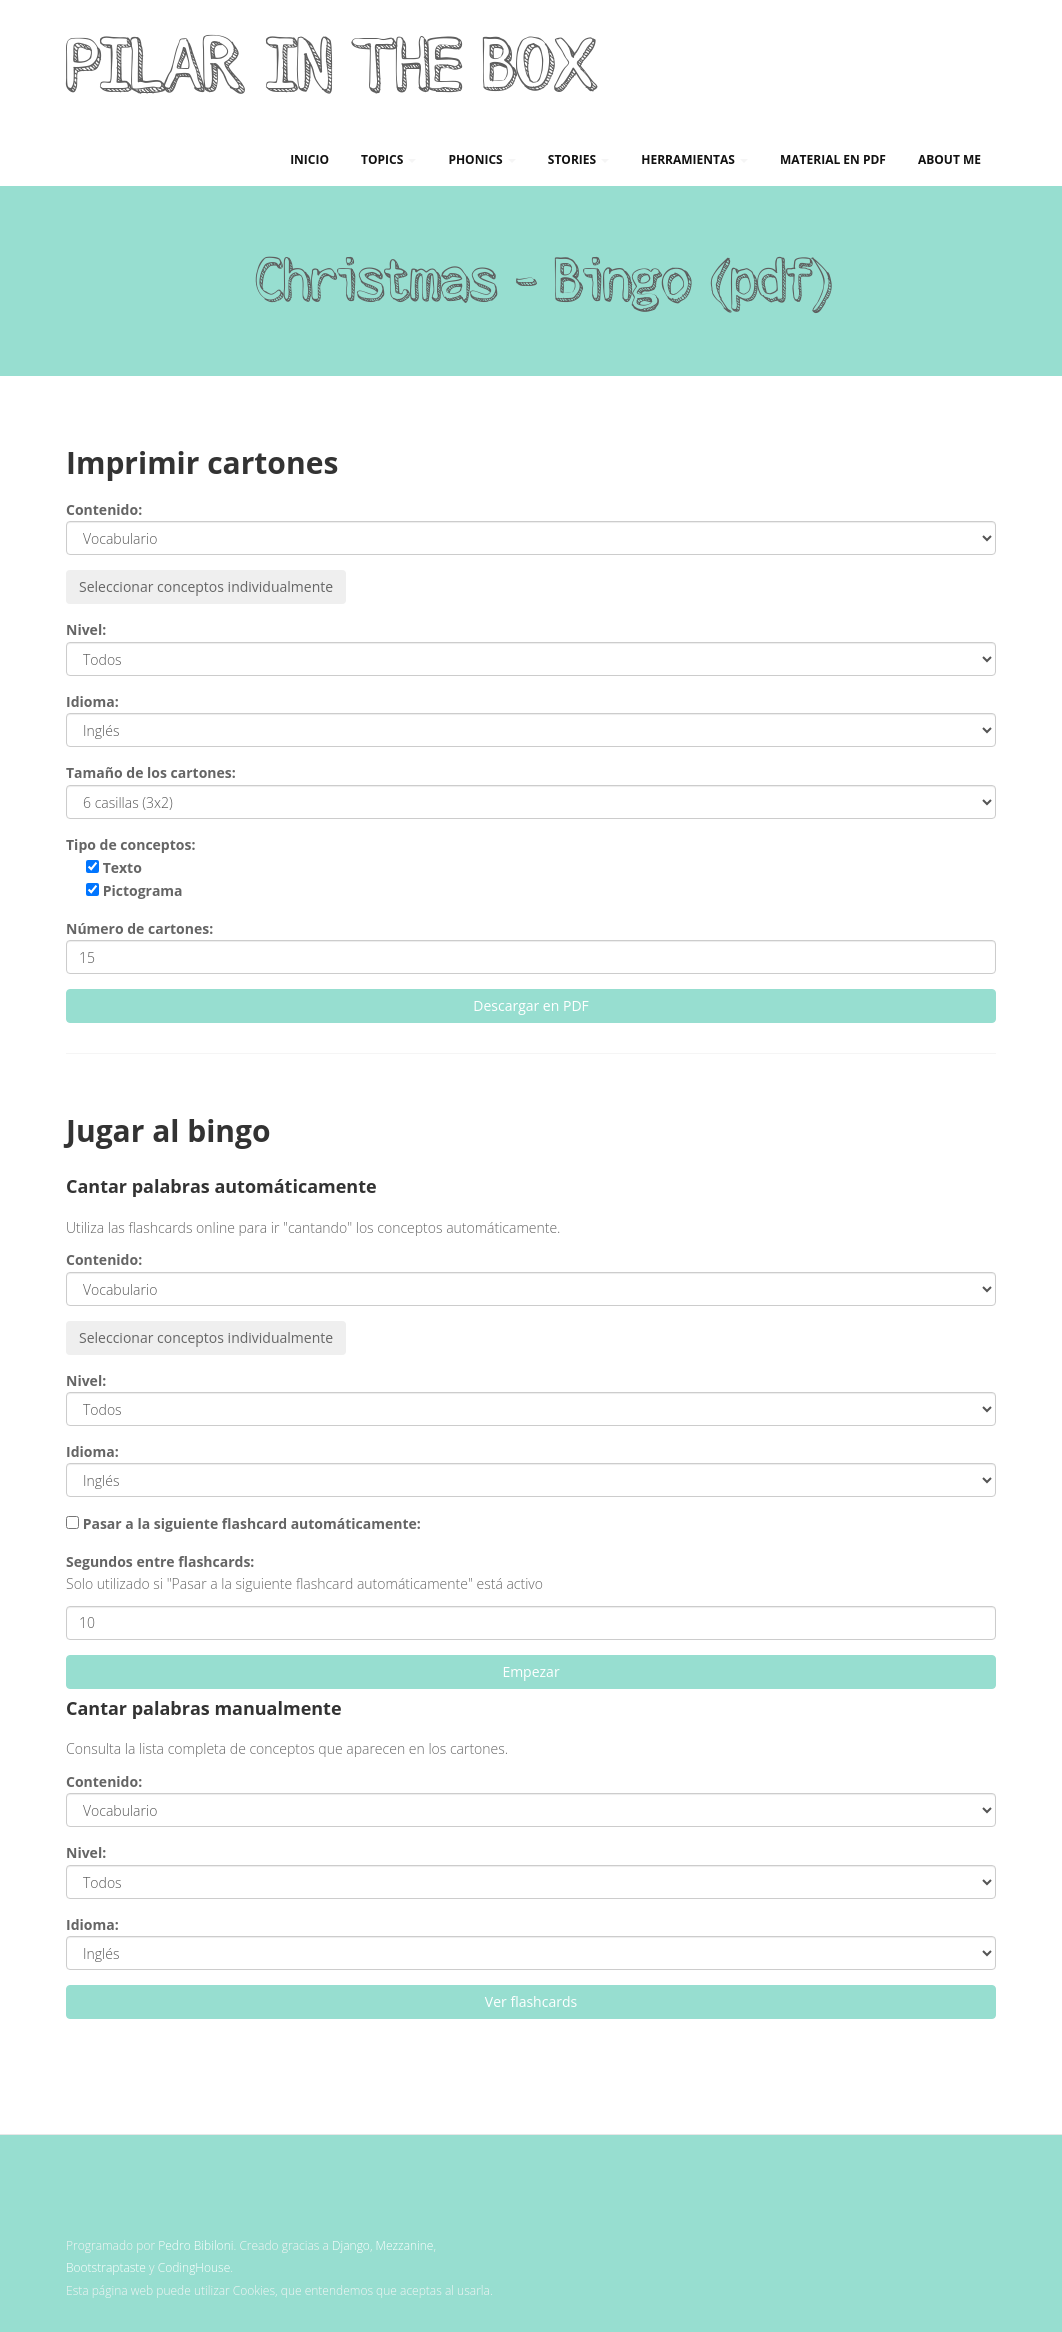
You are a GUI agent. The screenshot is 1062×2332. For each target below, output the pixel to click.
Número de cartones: (139, 928)
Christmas (376, 278)
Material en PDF (833, 159)
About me (949, 159)
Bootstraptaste (106, 2267)
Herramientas (694, 159)
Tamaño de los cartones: (151, 772)
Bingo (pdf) (693, 278)
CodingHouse (194, 2267)
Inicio (309, 159)
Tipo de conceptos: (130, 844)
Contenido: (104, 509)
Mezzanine (405, 2245)
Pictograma (134, 890)
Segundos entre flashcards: (160, 1561)
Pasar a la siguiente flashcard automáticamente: (252, 1523)
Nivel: (86, 629)
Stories (578, 159)
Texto (114, 867)
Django (351, 2245)
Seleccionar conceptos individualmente (206, 586)
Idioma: (92, 701)
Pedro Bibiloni (195, 2245)
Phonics (481, 159)
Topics (388, 159)
